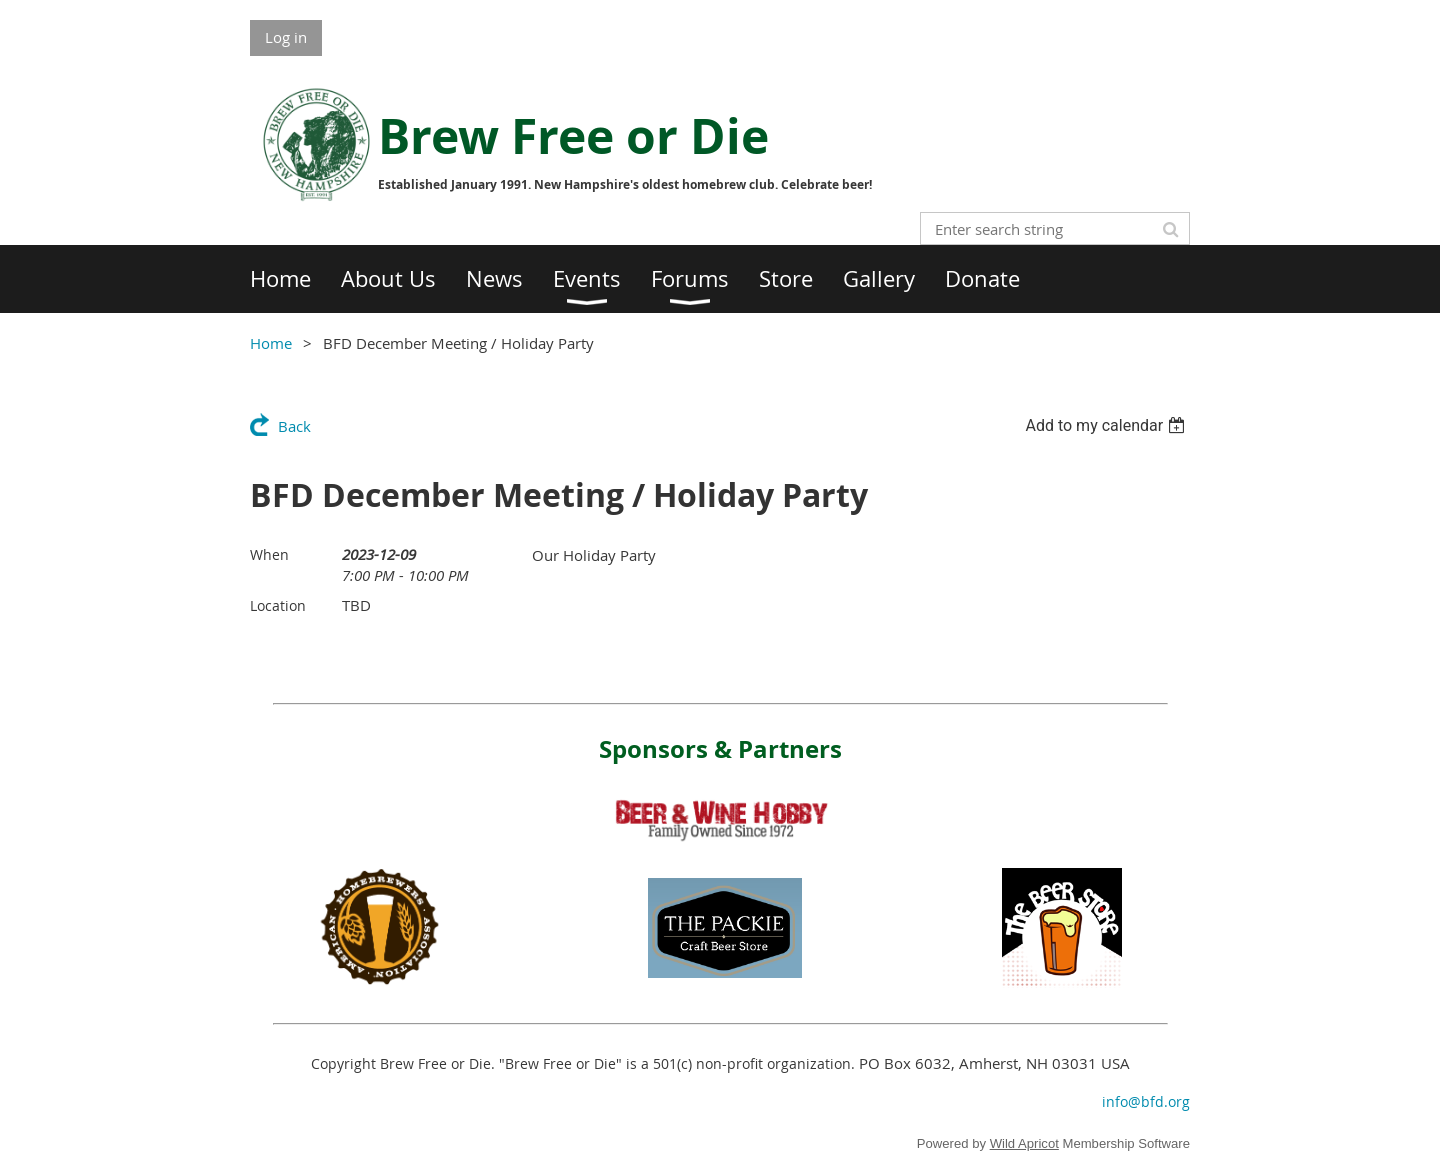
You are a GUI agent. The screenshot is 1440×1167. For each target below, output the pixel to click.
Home (271, 343)
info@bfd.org (1146, 1101)
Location (278, 605)
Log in (286, 37)
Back (294, 426)
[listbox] (1107, 425)
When (269, 554)
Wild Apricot (1024, 1143)
